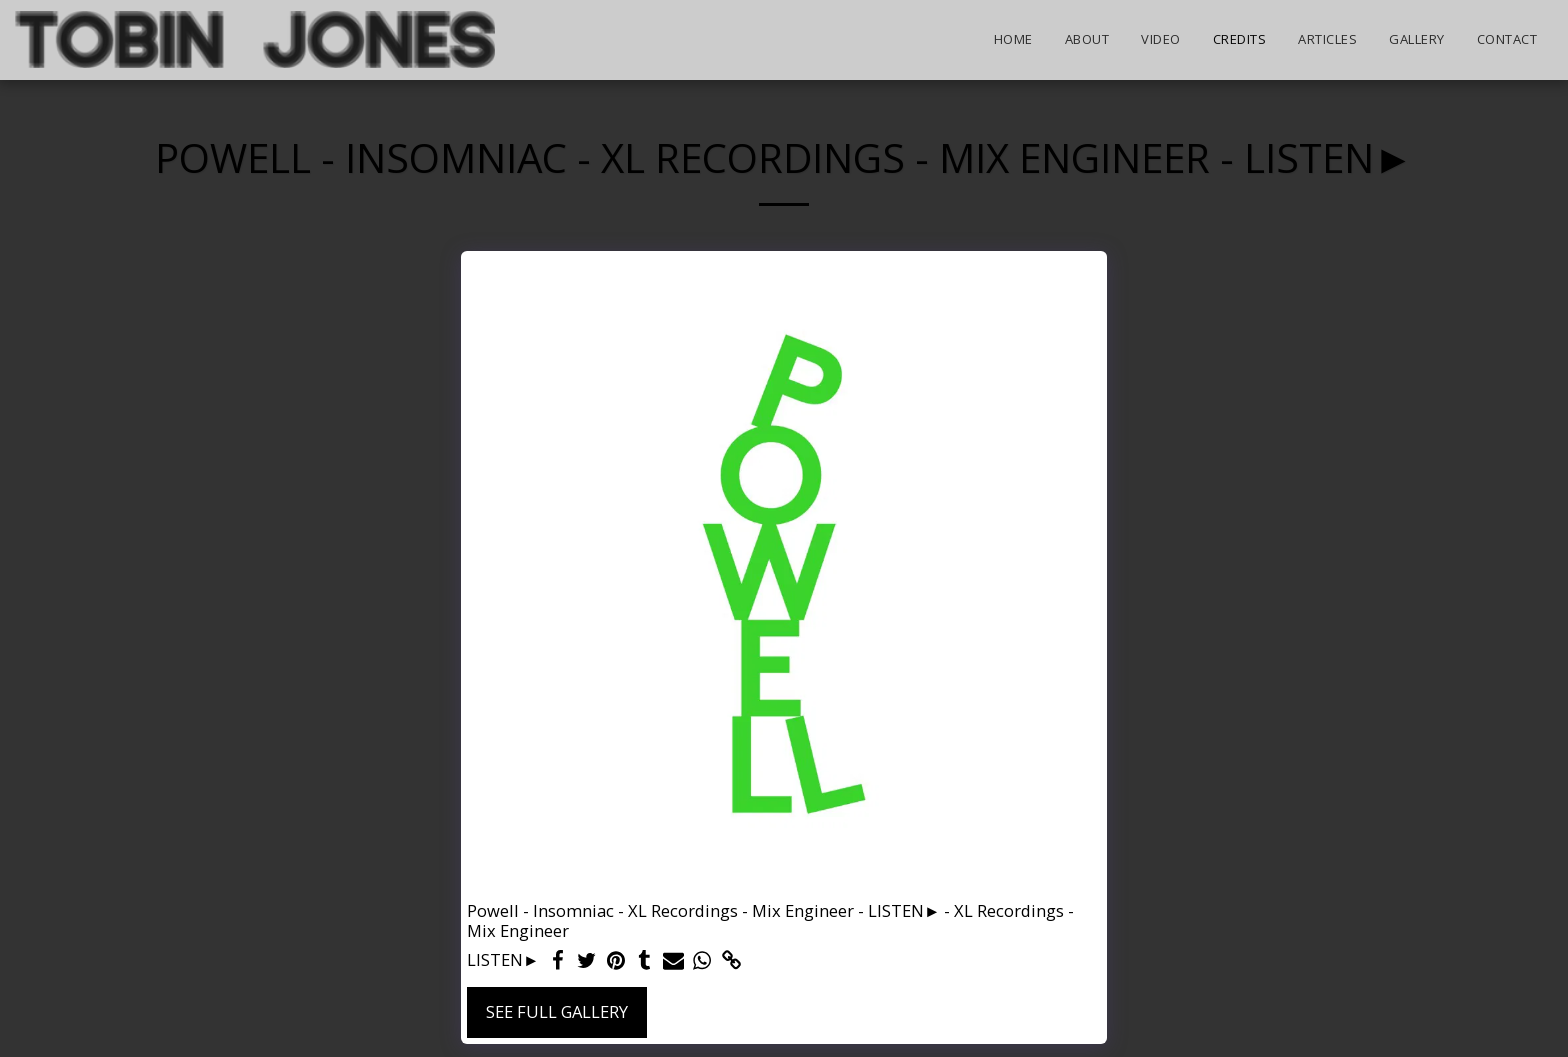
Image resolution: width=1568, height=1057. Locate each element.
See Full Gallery (557, 1011)
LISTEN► (503, 960)
